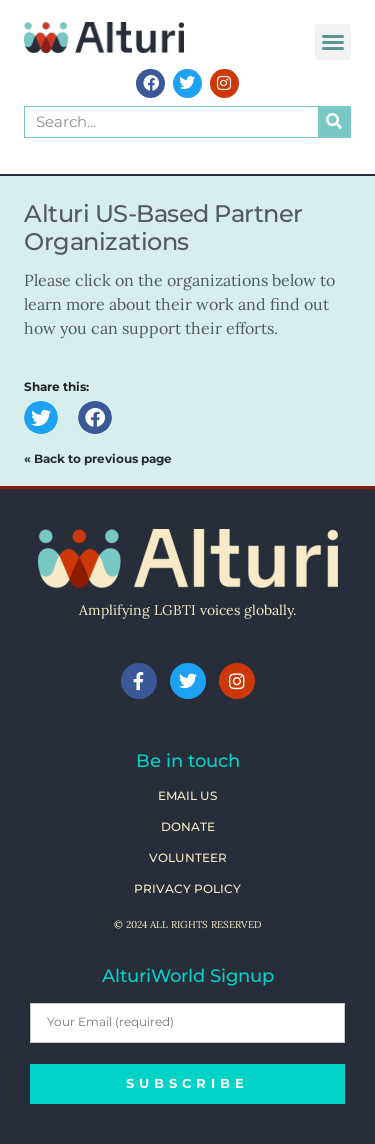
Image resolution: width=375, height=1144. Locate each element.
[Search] (334, 122)
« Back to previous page (98, 458)
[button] (333, 42)
